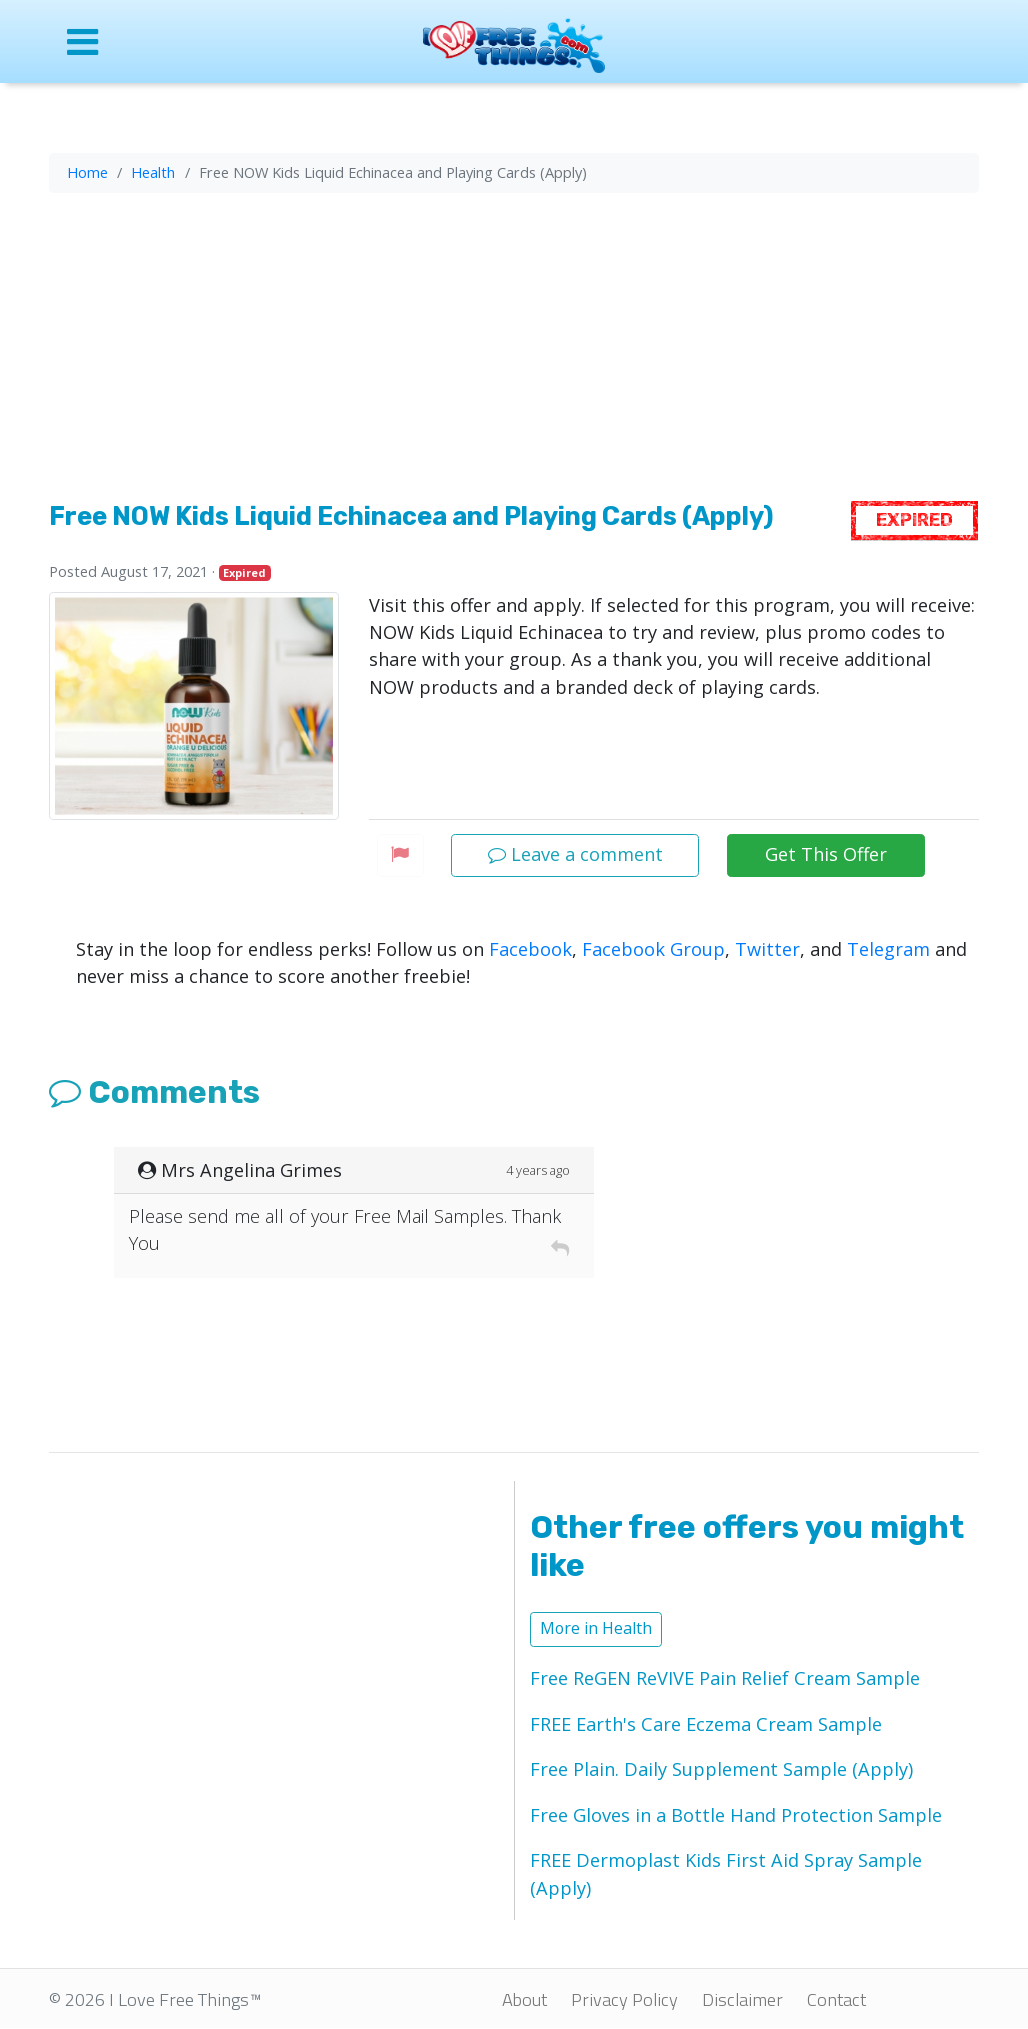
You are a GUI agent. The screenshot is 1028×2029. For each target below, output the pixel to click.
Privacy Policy (624, 1999)
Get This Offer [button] (826, 854)
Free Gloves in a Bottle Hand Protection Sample (736, 1815)
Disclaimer (742, 1999)
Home (87, 172)
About (524, 1999)
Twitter (767, 949)
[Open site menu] (154, 41)
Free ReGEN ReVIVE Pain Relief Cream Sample (725, 1678)
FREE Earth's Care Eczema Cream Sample (706, 1724)
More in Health (596, 1628)
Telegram (888, 949)
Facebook (530, 949)
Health (153, 172)
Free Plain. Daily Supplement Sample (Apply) (721, 1769)
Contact (836, 1999)
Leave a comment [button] (575, 854)
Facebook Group (653, 949)
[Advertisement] (514, 351)
